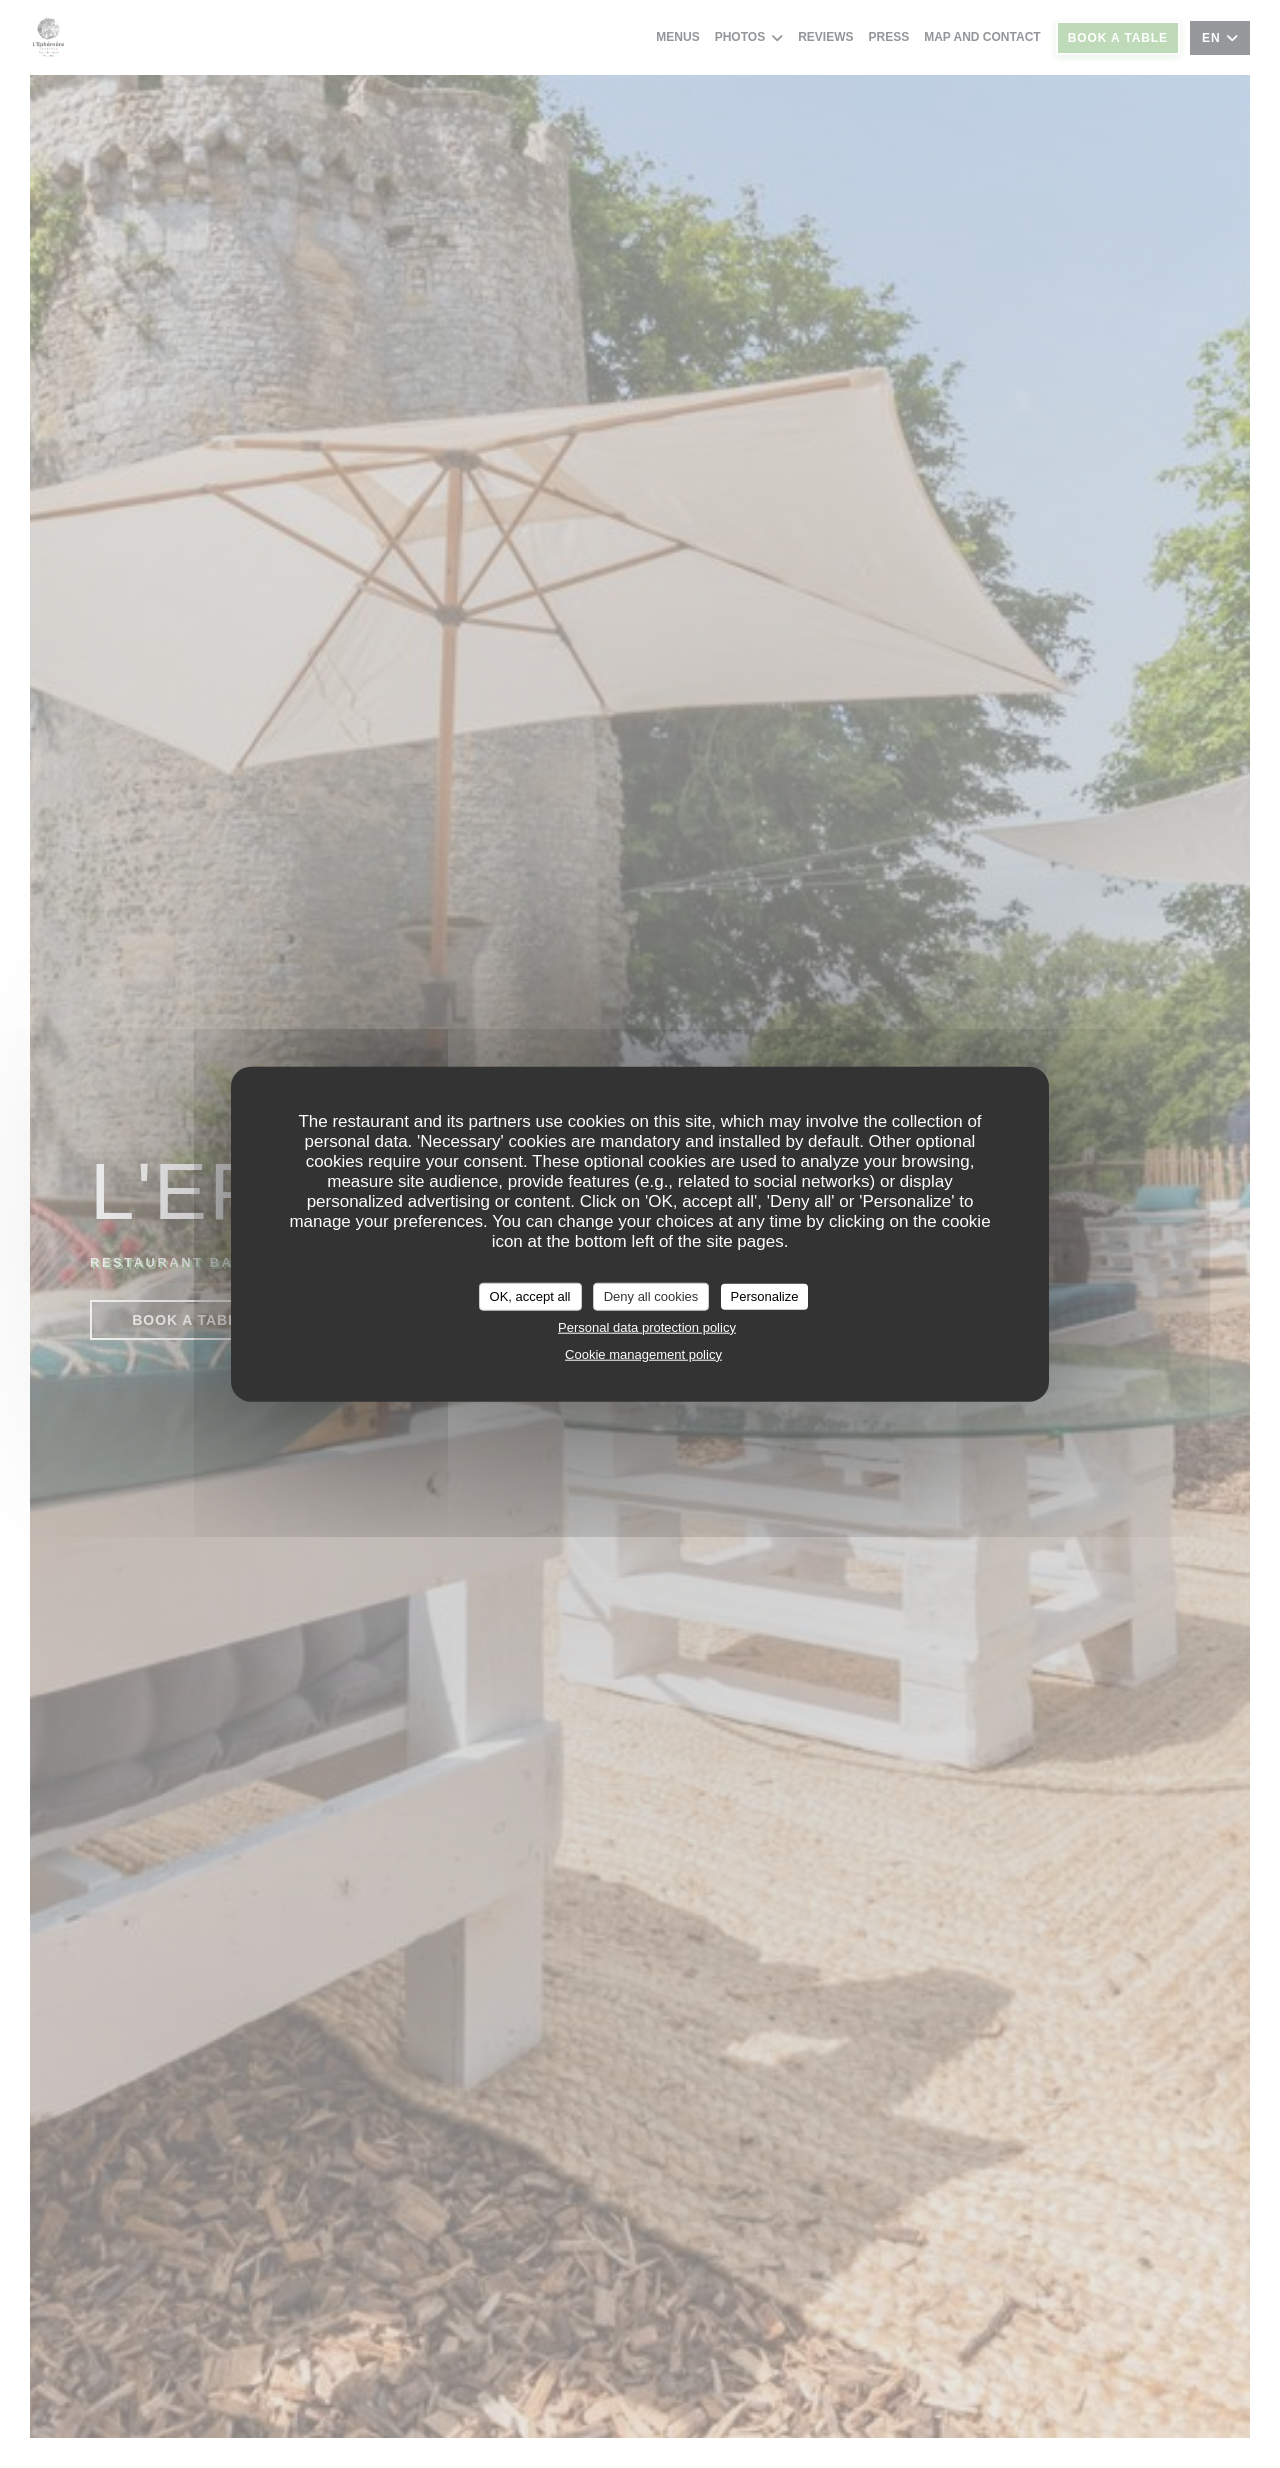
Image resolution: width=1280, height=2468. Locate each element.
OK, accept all (530, 1296)
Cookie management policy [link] (643, 1353)
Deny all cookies (651, 1296)
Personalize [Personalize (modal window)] (765, 1296)
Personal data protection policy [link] (647, 1326)
